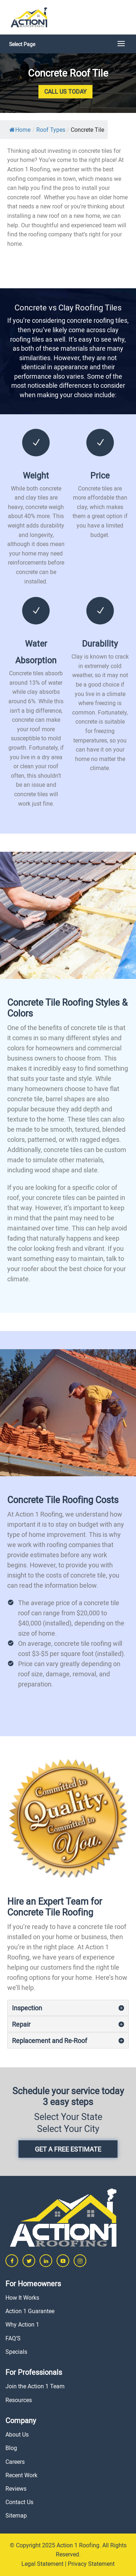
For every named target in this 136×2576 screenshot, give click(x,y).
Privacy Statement (91, 2564)
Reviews (15, 2488)
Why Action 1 (22, 2324)
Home (19, 130)
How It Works (22, 2298)
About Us (17, 2434)
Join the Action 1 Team (35, 2386)
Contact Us (19, 2502)
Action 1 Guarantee (29, 2311)
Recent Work (21, 2475)
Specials (16, 2352)
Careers (15, 2462)
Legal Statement (42, 2564)
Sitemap (16, 2515)
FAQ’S (13, 2338)
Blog (11, 2448)
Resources (18, 2400)
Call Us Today (65, 91)
